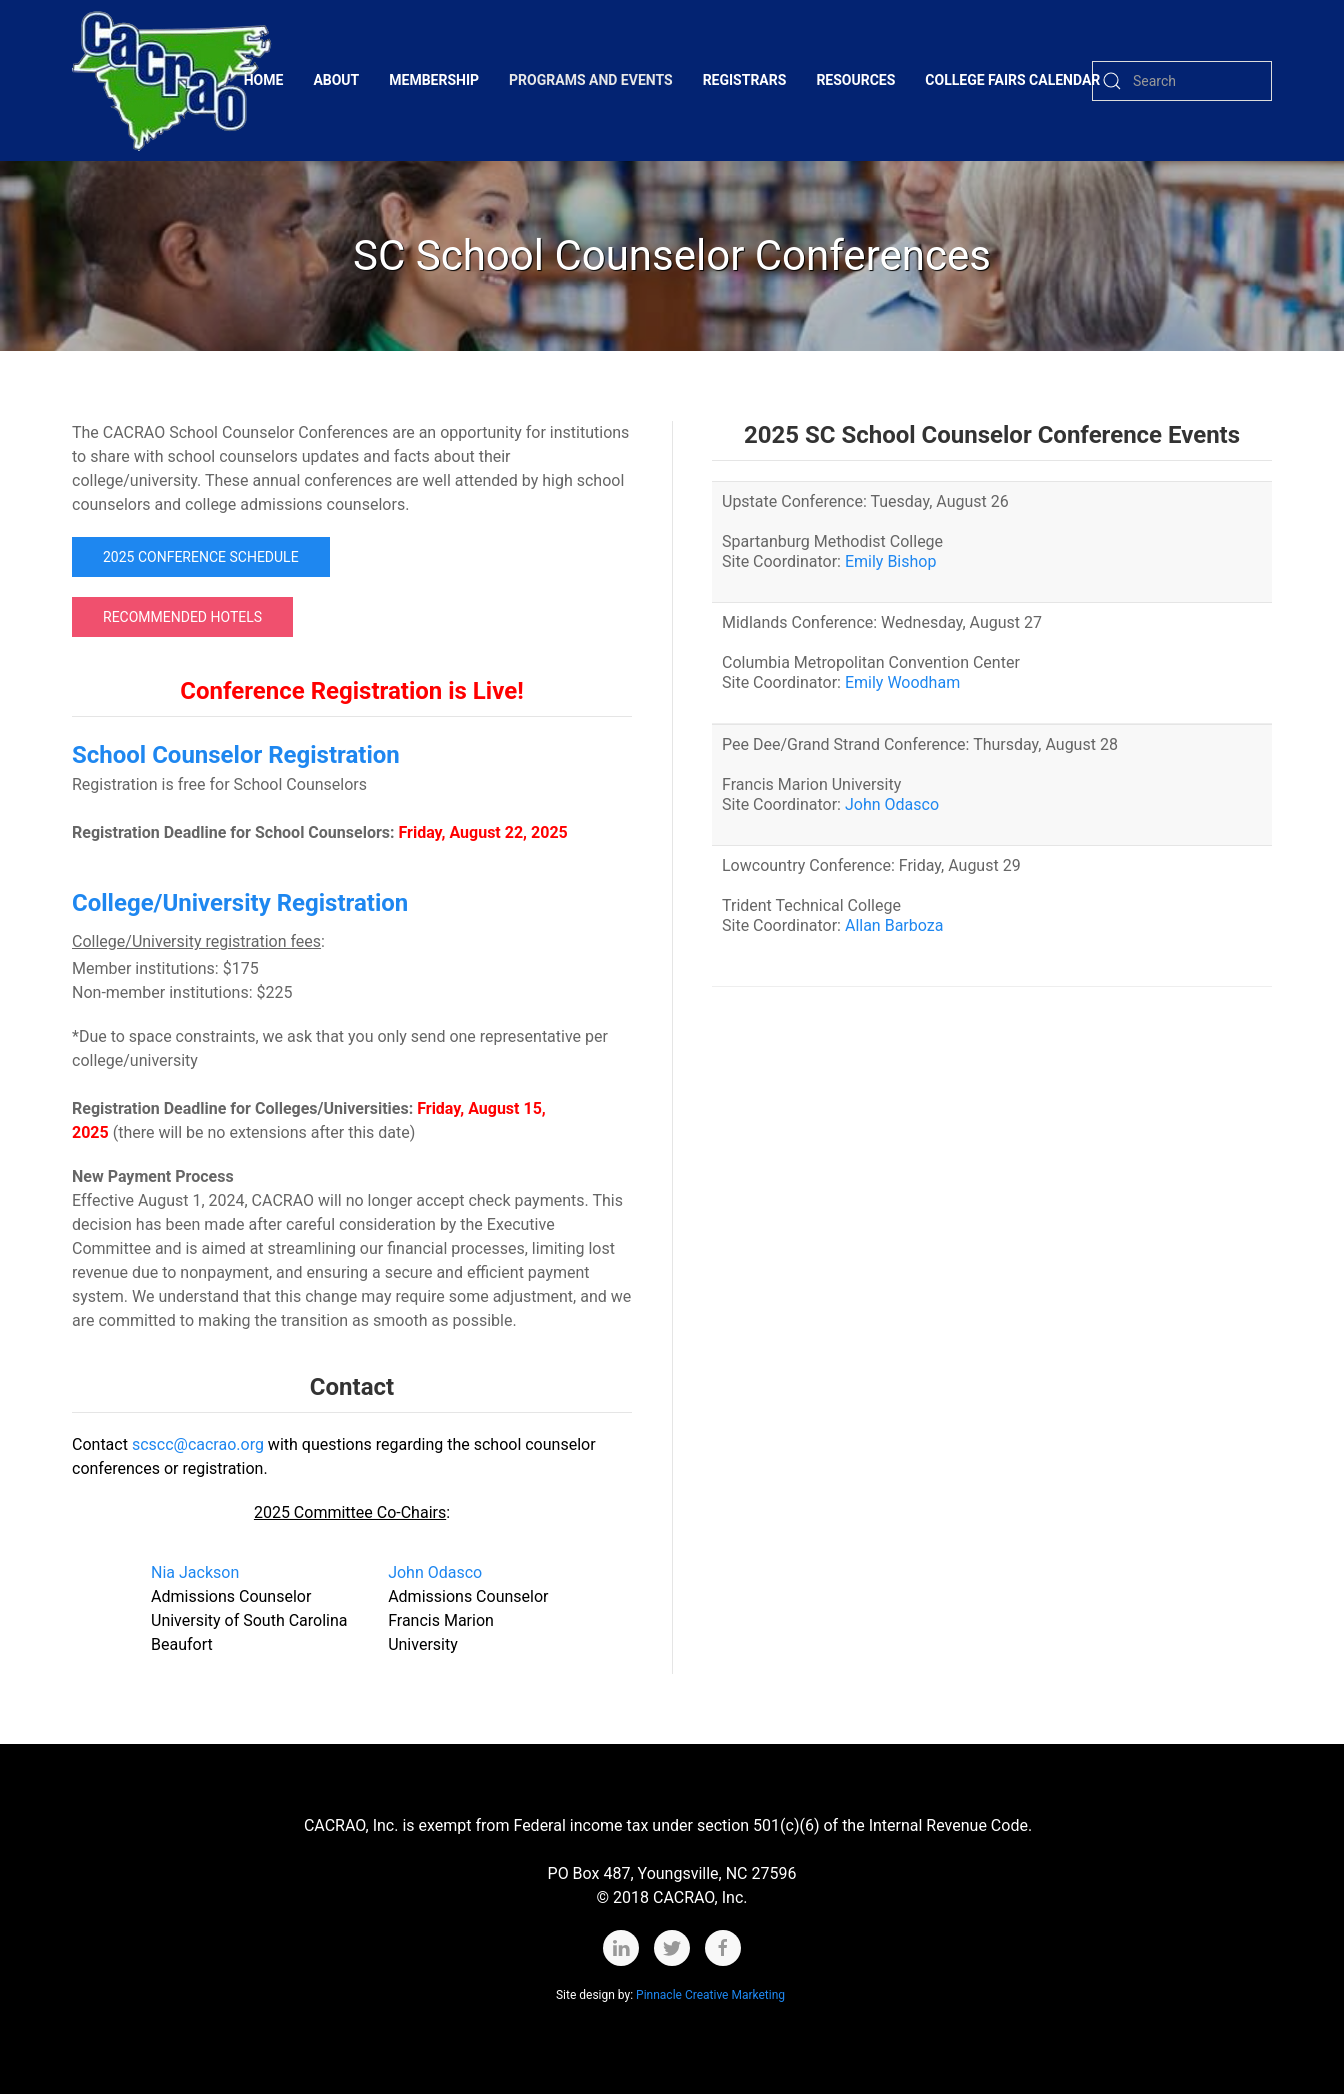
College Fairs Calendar (1012, 80)
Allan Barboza (894, 925)
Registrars (745, 80)
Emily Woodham (902, 682)
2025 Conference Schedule (201, 557)
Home (264, 80)
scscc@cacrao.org (198, 1444)
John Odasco (435, 1572)
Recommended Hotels (182, 617)
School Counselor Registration (236, 755)
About (336, 80)
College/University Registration (240, 903)
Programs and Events (591, 80)
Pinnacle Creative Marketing (712, 1995)
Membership (434, 80)
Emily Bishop (890, 561)
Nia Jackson (195, 1572)
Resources (855, 80)
